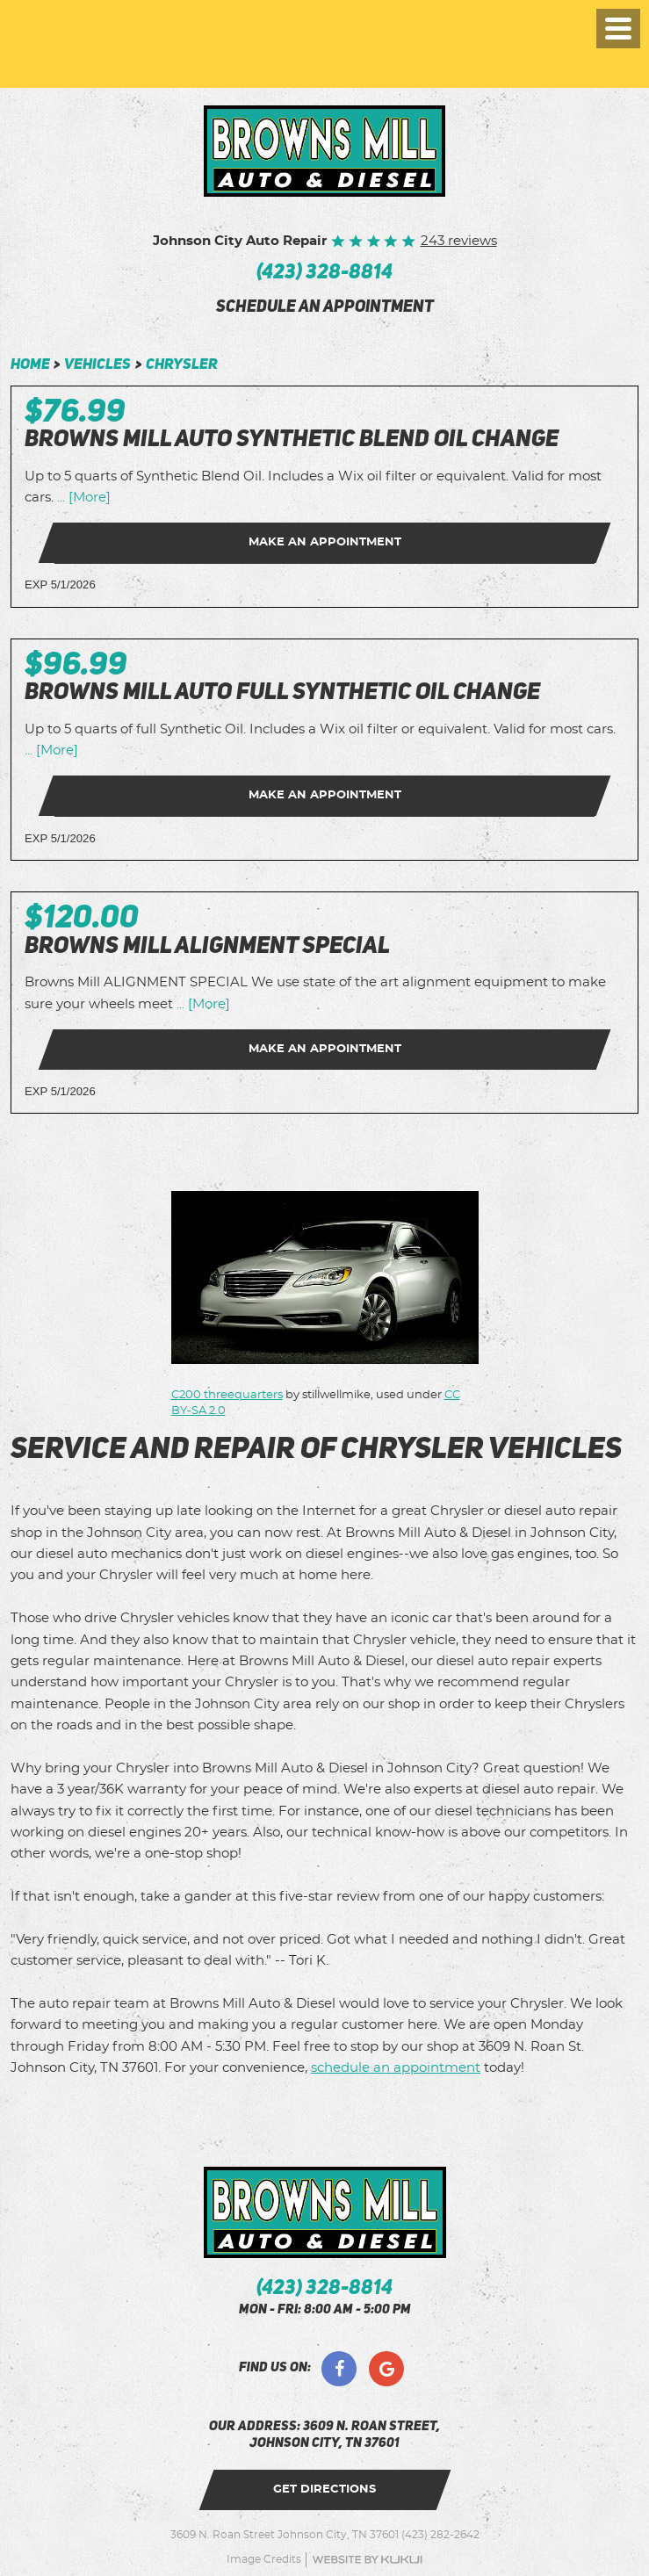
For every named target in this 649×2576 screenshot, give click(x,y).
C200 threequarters (227, 1395)
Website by (367, 2559)
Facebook (339, 2368)
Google (386, 2368)
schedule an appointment (325, 308)
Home (30, 364)
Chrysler (182, 364)
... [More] (82, 497)
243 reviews (459, 241)
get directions (324, 2489)
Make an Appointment (325, 542)
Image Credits (264, 2559)
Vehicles (97, 364)
